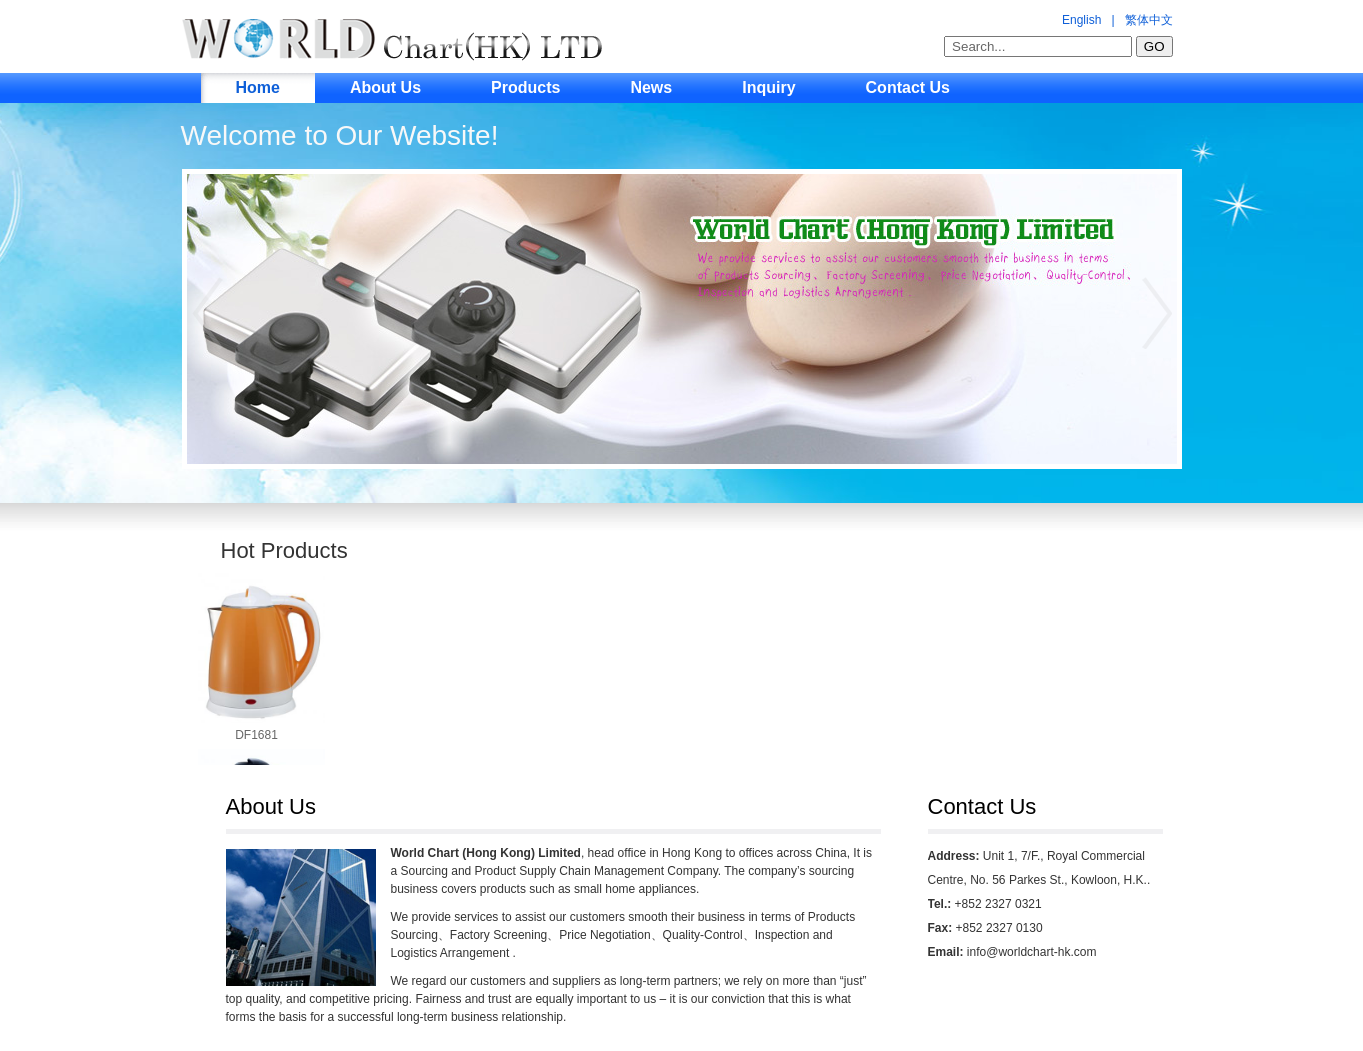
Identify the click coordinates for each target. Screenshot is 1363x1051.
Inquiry (768, 87)
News (651, 87)
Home (258, 87)
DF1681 (256, 735)
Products (525, 87)
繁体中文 (1149, 20)
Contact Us (908, 87)
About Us (385, 87)
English (1081, 20)
